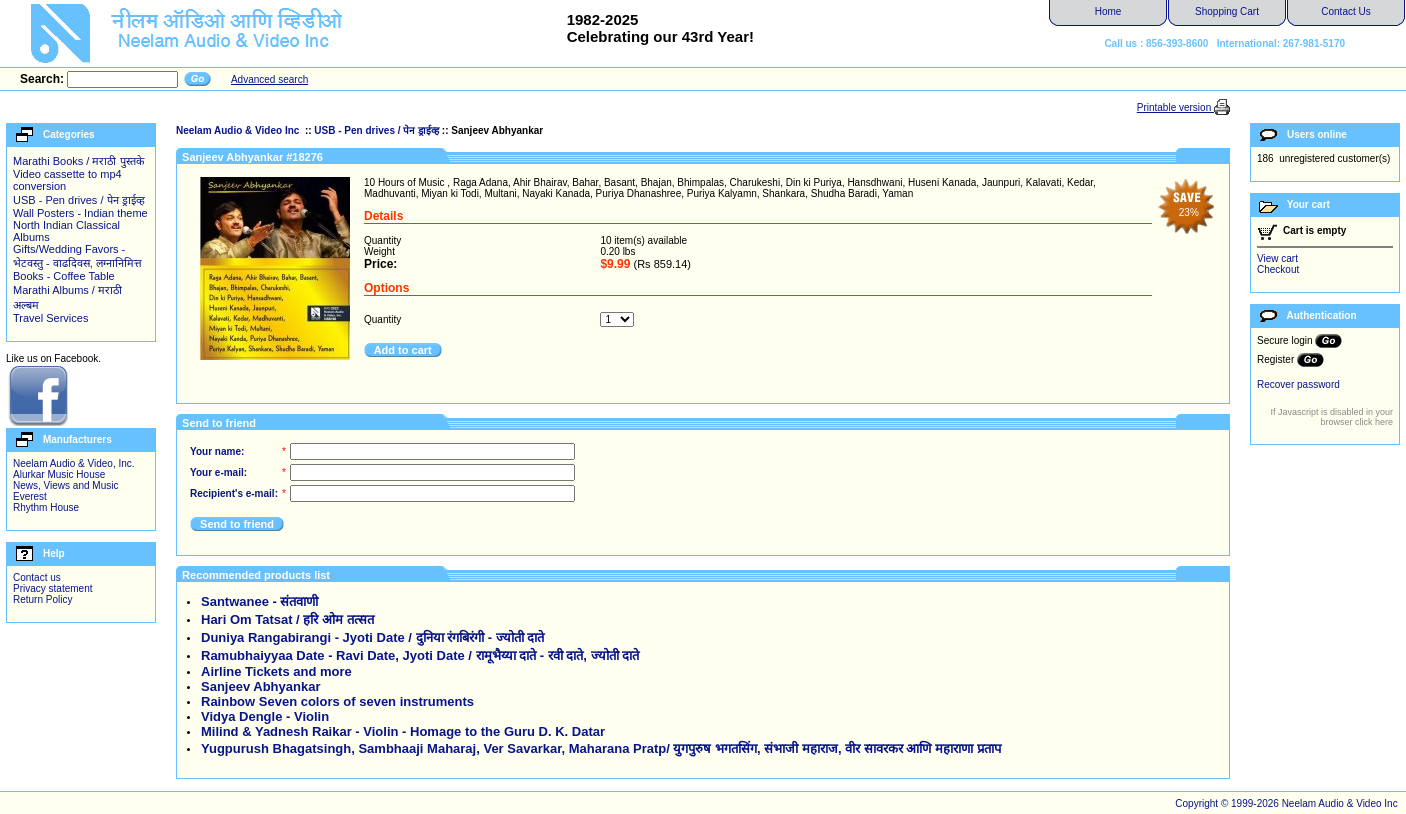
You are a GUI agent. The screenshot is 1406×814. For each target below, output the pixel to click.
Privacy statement (52, 588)
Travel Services (50, 318)
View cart (1277, 258)
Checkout (1278, 269)
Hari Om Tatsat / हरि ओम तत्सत (287, 619)
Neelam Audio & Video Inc (239, 130)
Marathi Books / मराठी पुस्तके (78, 161)
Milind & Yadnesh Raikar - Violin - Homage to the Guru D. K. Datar (403, 731)
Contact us (37, 577)
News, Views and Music (65, 485)
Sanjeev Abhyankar (260, 686)
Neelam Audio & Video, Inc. (74, 463)
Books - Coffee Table (64, 276)
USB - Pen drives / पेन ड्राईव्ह (79, 200)
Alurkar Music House (59, 474)
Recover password (1298, 384)
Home (1108, 11)
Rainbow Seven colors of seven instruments (337, 701)
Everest (30, 496)
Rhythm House (46, 507)
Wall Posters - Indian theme (80, 213)
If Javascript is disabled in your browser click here (1331, 417)
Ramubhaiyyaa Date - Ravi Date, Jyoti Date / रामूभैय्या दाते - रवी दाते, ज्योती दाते (420, 655)
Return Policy (42, 599)
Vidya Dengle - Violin (265, 716)
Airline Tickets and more (276, 671)
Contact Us (1345, 11)
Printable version (1175, 107)
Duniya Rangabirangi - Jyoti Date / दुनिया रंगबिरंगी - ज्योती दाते (372, 637)
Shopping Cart (1227, 11)
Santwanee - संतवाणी (259, 601)
